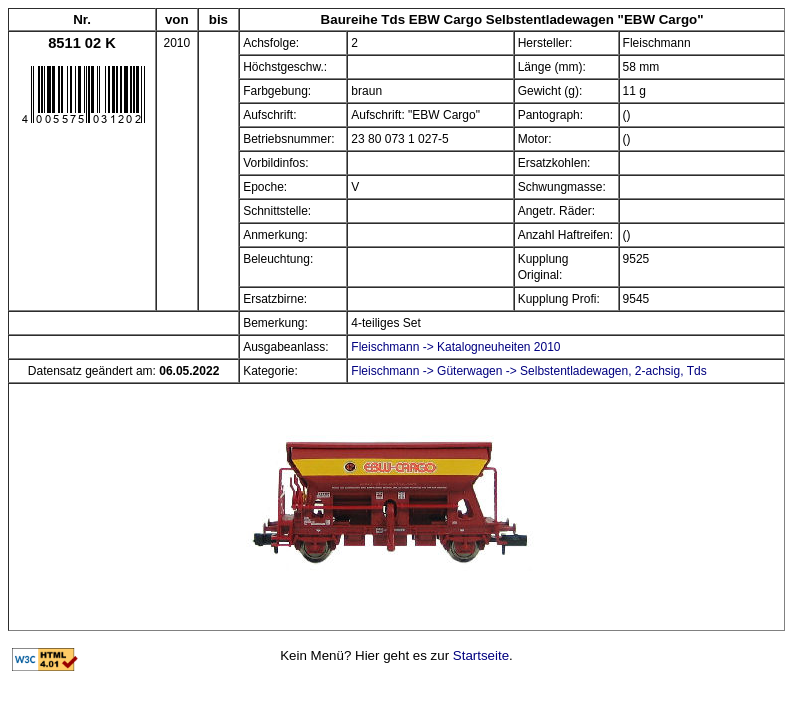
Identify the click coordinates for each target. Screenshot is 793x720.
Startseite (481, 655)
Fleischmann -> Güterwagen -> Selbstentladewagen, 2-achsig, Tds (528, 371)
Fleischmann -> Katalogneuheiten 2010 (455, 347)
